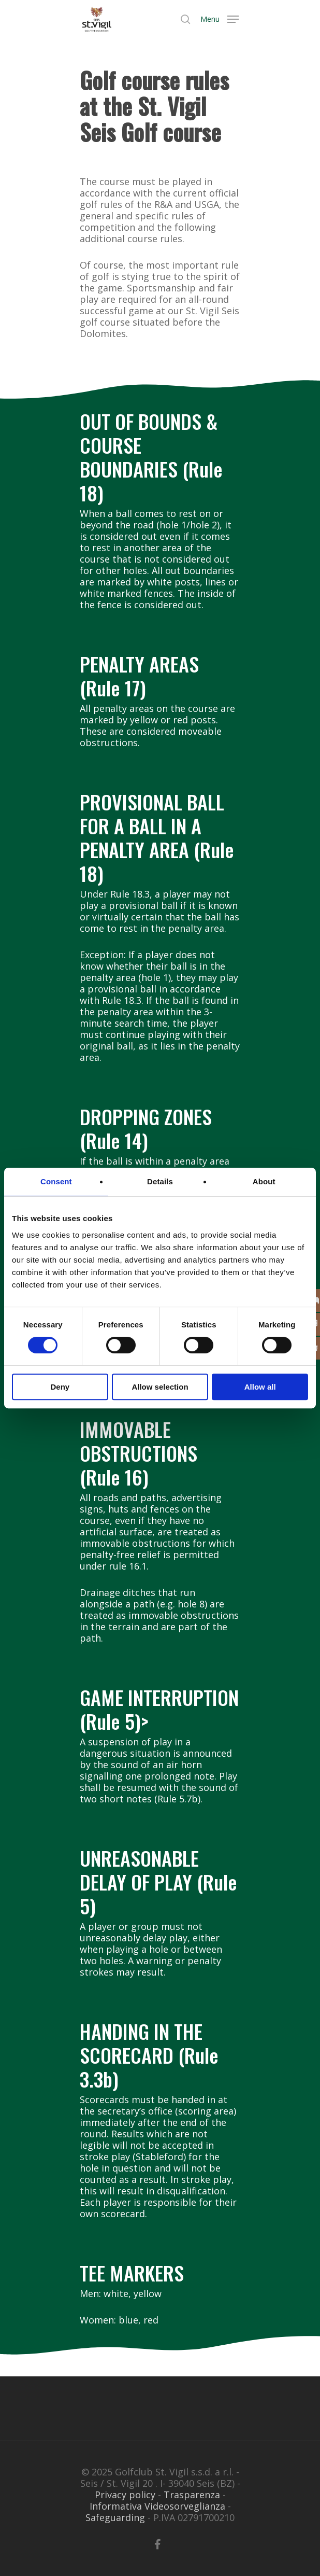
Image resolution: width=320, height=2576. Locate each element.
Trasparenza (192, 2494)
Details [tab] (160, 1181)
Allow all (260, 1386)
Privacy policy (125, 2494)
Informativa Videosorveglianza (157, 2506)
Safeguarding (115, 2517)
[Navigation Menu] (219, 18)
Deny (59, 1386)
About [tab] (264, 1181)
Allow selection (160, 1386)
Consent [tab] (56, 1181)
